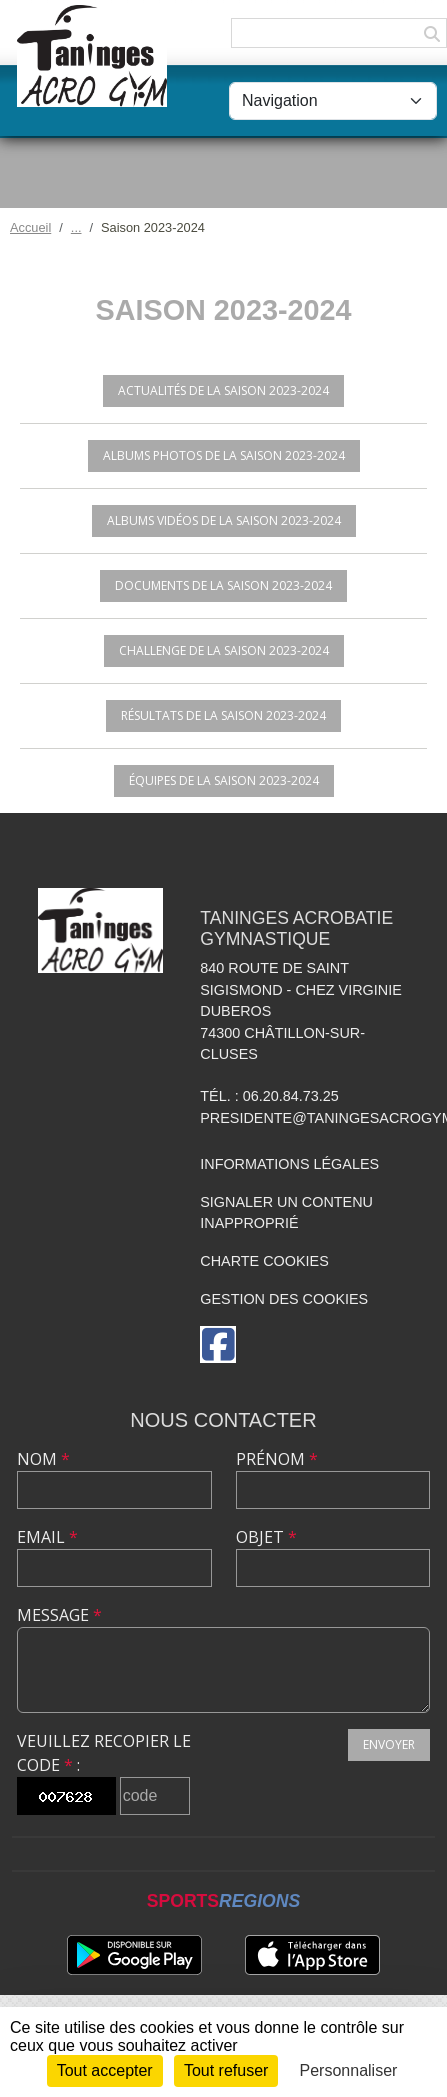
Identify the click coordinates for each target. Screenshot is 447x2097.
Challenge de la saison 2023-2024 (224, 650)
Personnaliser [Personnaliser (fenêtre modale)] (349, 2070)
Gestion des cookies (284, 1299)
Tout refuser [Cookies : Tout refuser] (226, 2070)
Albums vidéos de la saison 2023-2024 (224, 520)
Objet (266, 1537)
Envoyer (389, 1744)
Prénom (277, 1459)
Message (59, 1615)
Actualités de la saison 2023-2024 (223, 390)
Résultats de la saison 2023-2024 (223, 715)
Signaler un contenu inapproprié (286, 1213)
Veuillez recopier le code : (104, 1753)
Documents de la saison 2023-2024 (223, 585)
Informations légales (289, 1164)
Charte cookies (264, 1261)
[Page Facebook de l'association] (218, 1344)
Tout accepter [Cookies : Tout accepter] (105, 2070)
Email (47, 1537)
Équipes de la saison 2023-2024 (224, 780)
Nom (43, 1459)
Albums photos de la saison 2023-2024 (224, 455)
